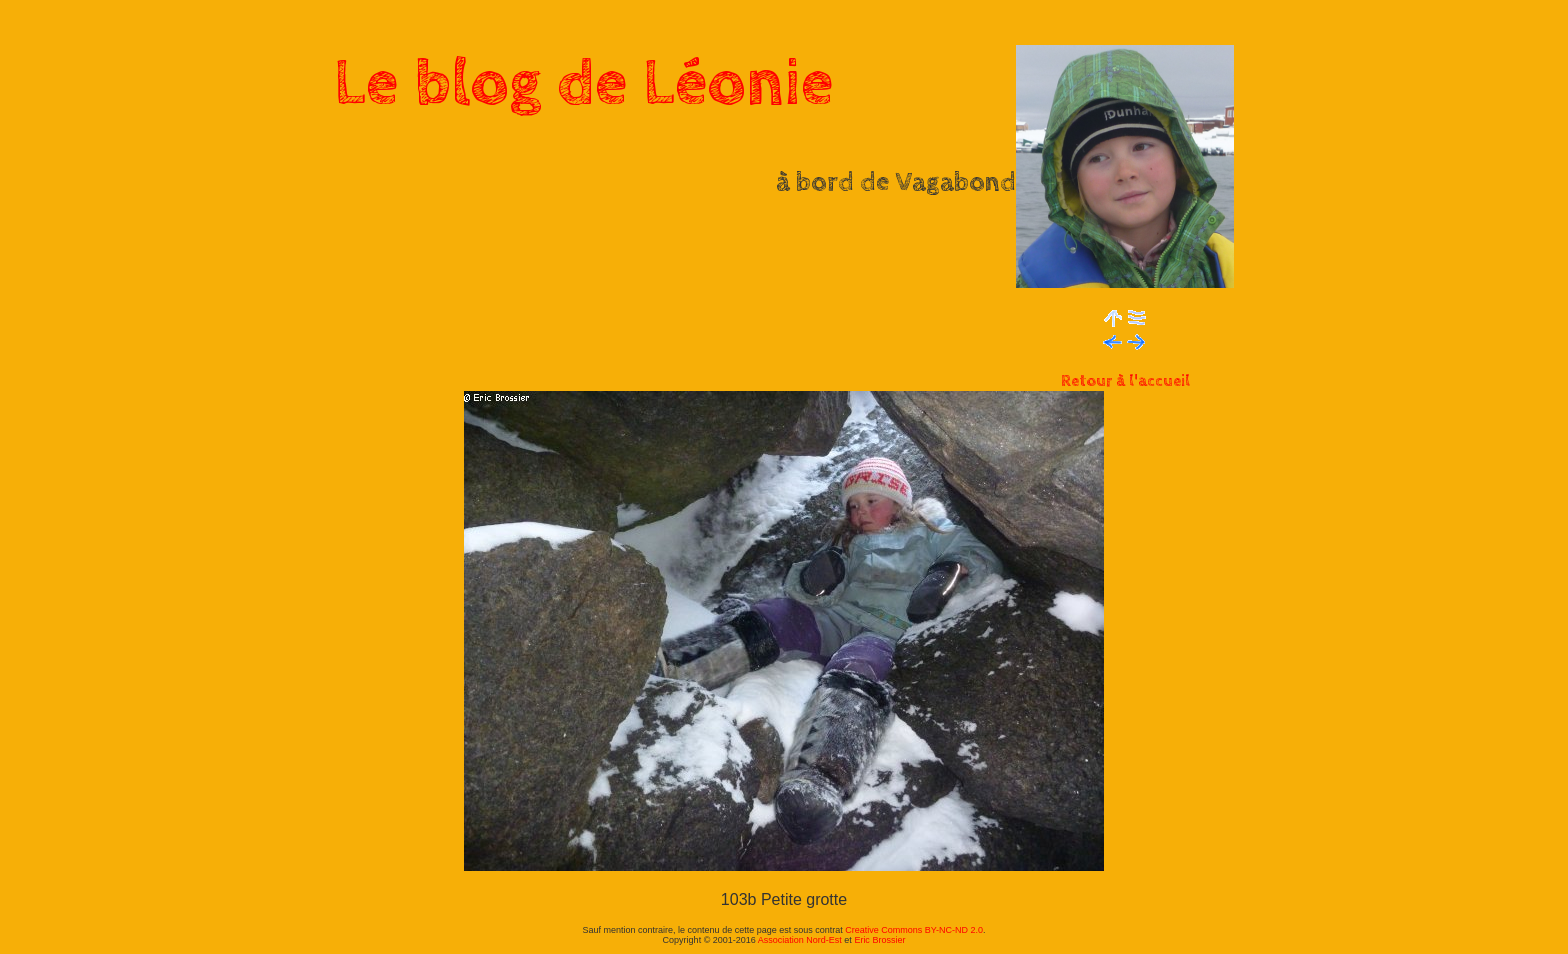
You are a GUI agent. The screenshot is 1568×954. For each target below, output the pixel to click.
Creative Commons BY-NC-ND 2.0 (914, 930)
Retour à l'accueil (1125, 381)
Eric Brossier (879, 940)
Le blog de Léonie (584, 84)
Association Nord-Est (800, 940)
